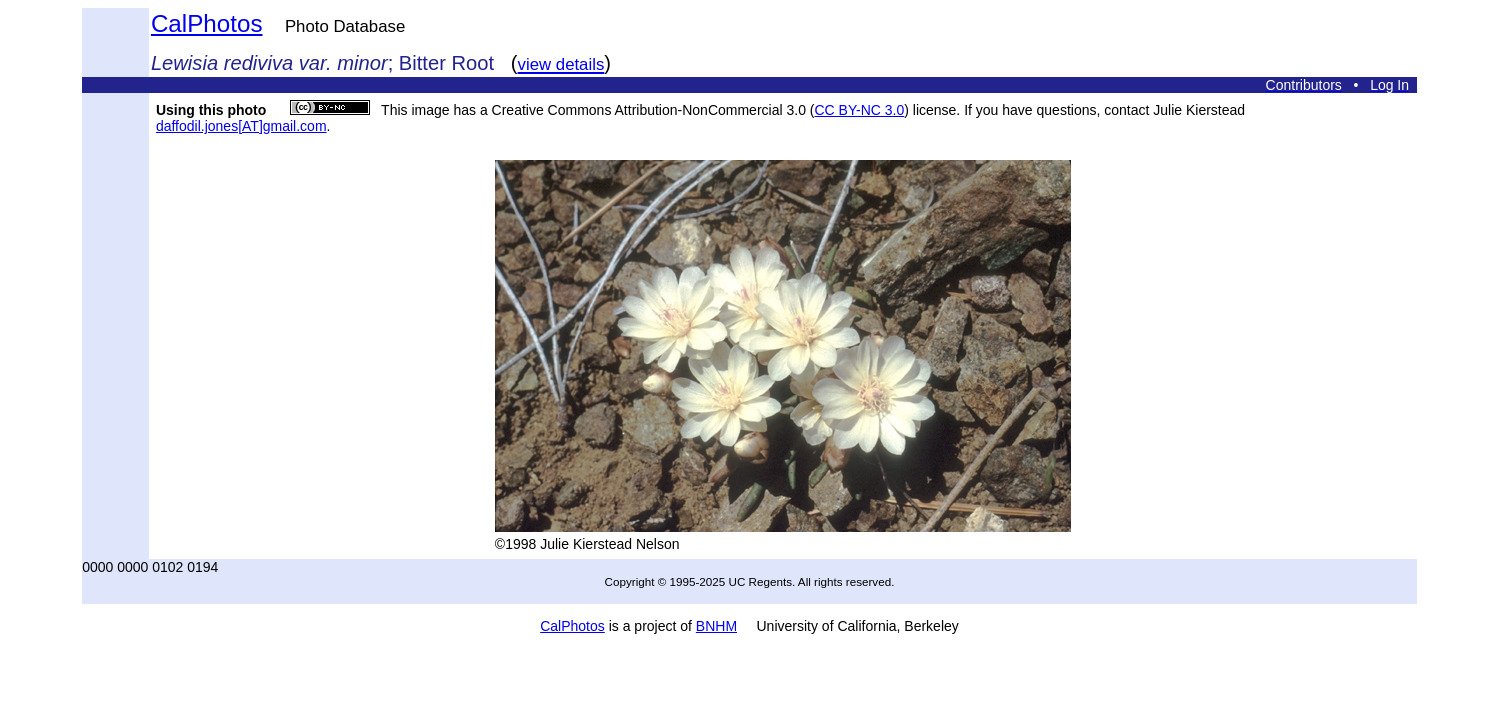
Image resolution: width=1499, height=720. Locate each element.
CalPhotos (207, 23)
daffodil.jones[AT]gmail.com (241, 126)
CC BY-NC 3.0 (859, 110)
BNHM (716, 626)
